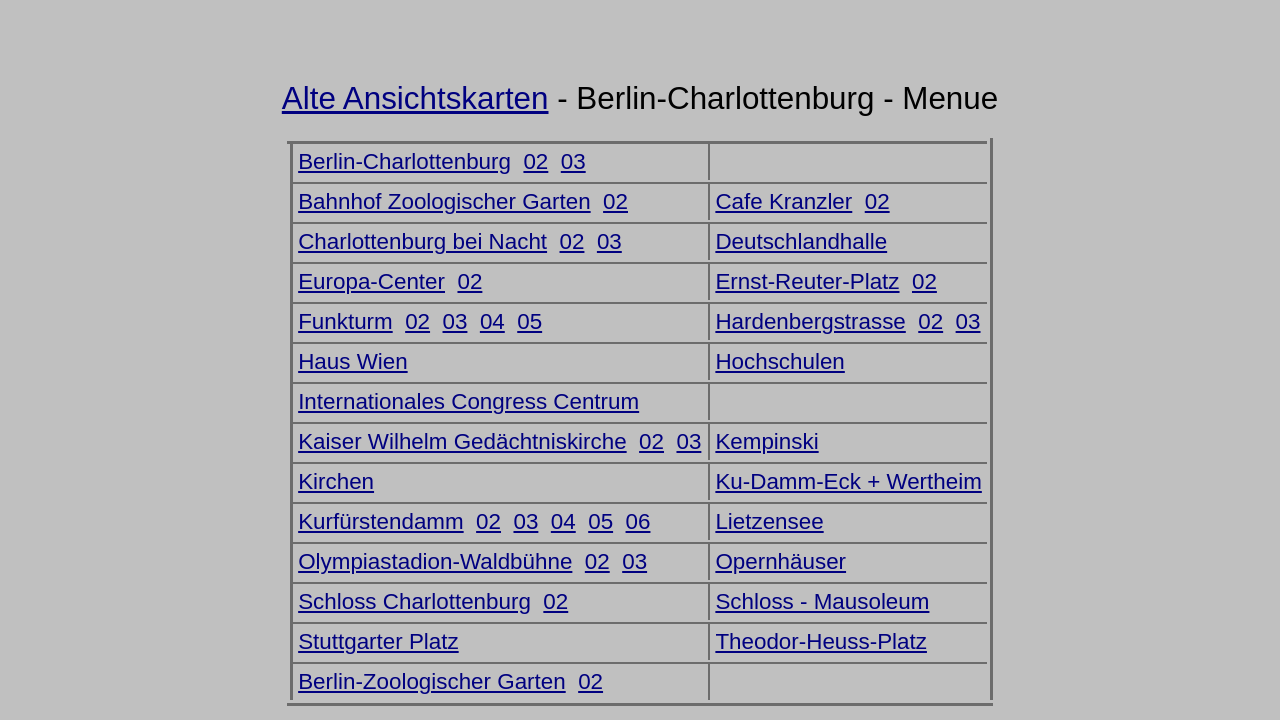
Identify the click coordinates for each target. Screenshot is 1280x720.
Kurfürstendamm (381, 521)
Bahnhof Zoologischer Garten (444, 201)
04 (492, 321)
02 (535, 161)
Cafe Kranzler (783, 201)
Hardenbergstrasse (810, 321)
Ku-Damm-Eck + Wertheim (848, 481)
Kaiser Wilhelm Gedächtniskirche (462, 441)
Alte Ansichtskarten (415, 98)
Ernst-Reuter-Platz (807, 281)
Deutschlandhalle (801, 241)
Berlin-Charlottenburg (404, 161)
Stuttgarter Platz (378, 641)
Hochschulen (779, 361)
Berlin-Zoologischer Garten (432, 681)
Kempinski (766, 441)
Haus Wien (353, 361)
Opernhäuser (780, 561)
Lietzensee (769, 521)
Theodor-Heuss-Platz (821, 641)
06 (638, 521)
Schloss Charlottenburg (414, 601)
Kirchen (336, 481)
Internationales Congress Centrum (468, 401)
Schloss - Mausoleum (822, 601)
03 (573, 161)
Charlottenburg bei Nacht (422, 241)
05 (529, 321)
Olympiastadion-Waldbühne (435, 561)
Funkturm (345, 321)
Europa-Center (371, 281)
